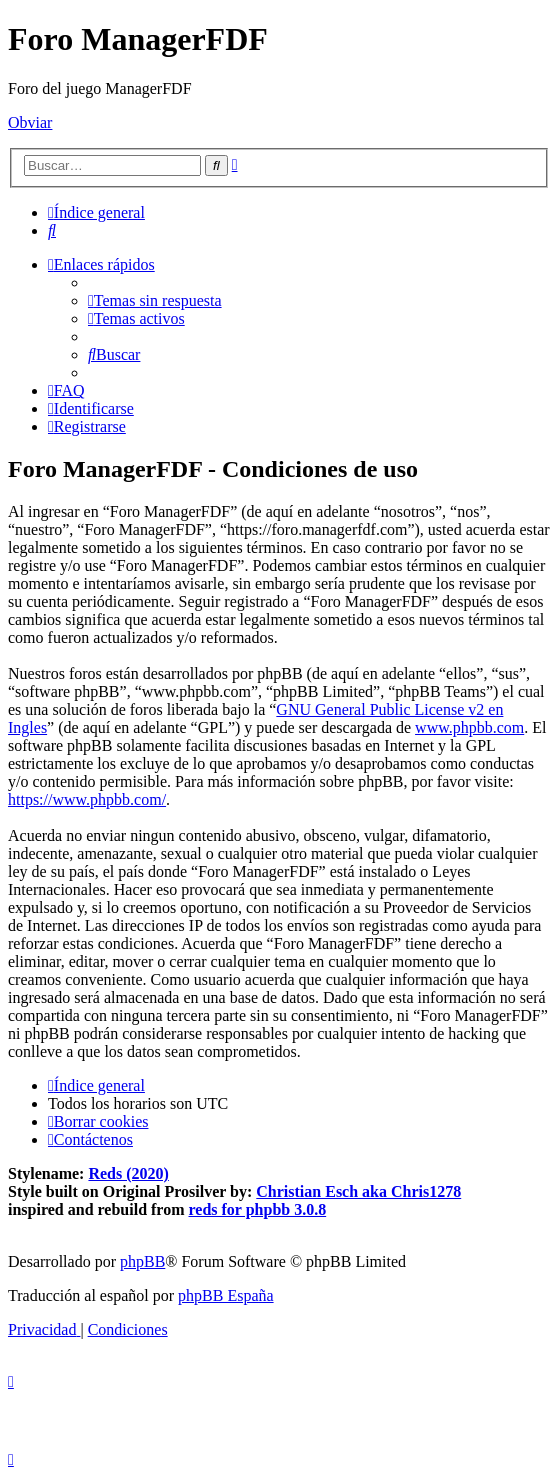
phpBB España (226, 1295)
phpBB (142, 1261)
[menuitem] (52, 230)
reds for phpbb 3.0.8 (258, 1209)
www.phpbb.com (469, 727)
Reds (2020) (128, 1173)
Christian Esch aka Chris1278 (358, 1191)
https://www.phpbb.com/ (87, 799)
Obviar (30, 122)
